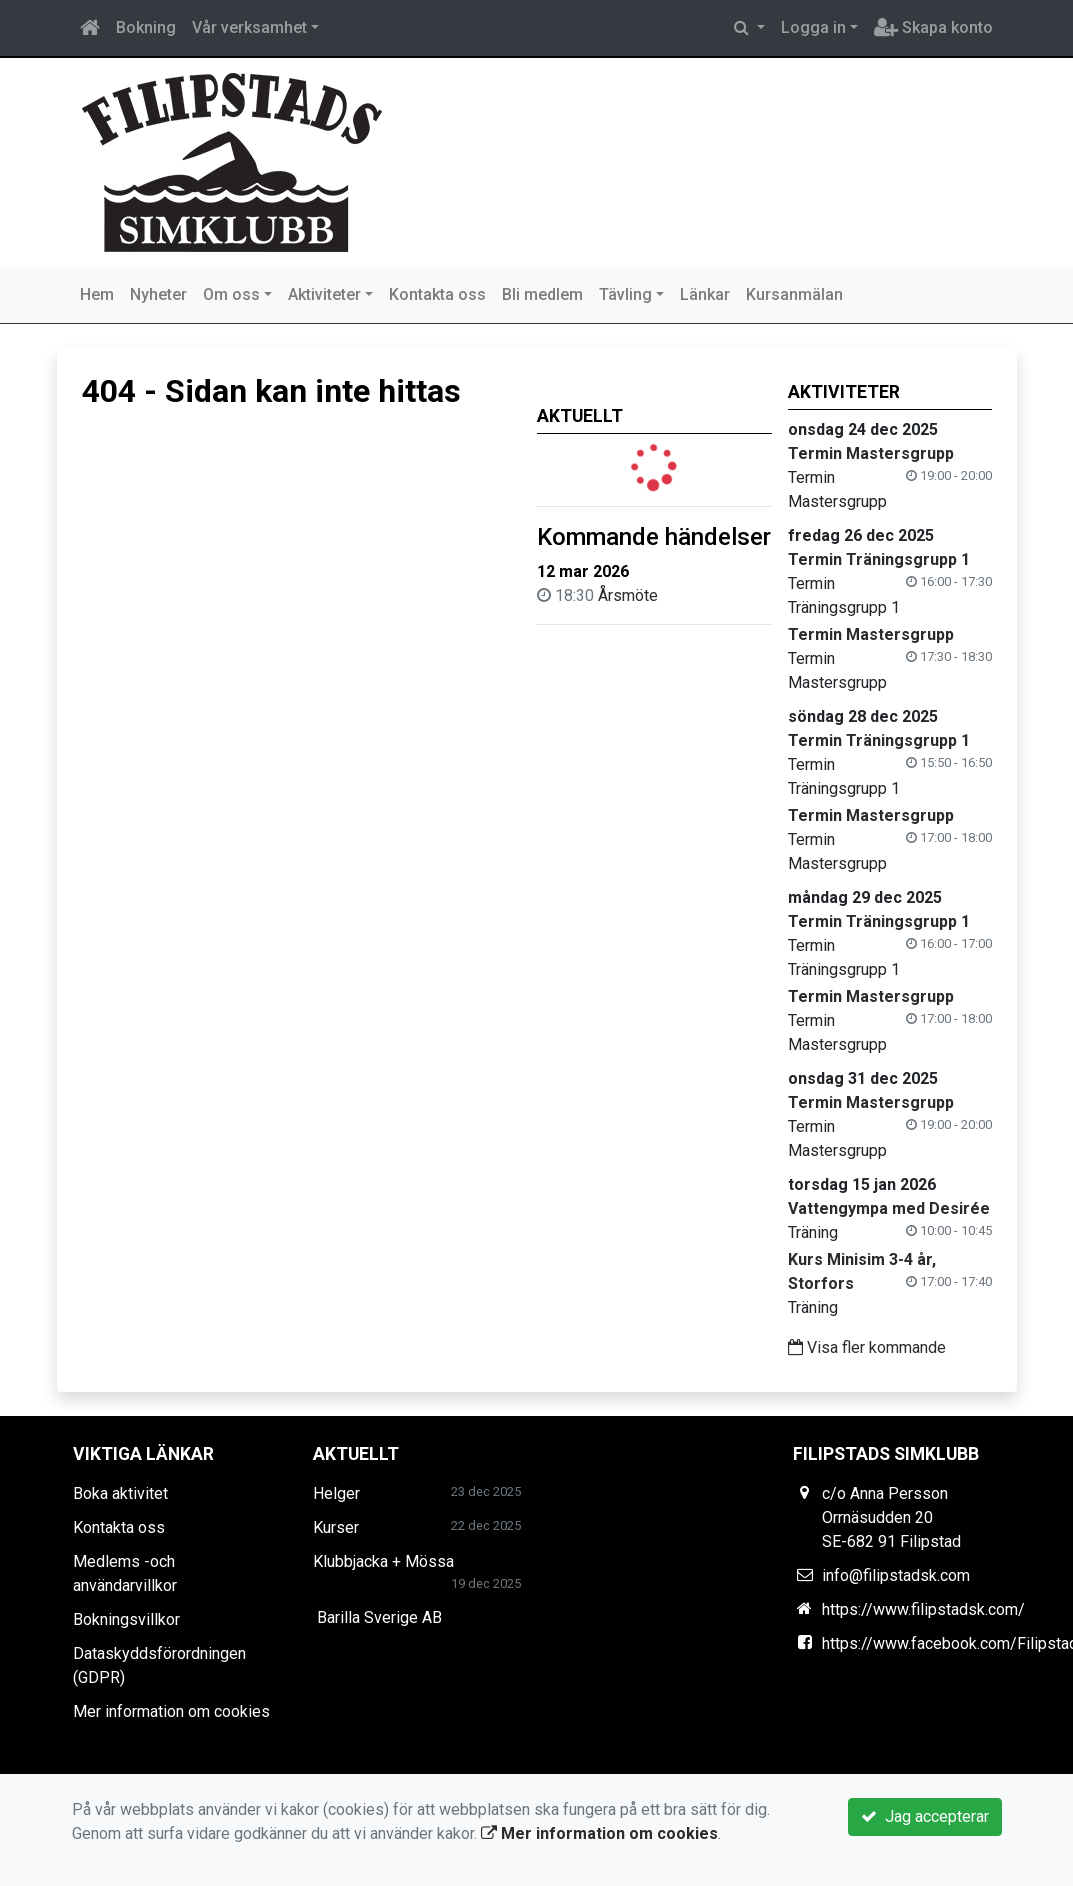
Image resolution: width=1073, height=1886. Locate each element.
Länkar (705, 294)
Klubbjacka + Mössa (383, 1561)
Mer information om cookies (171, 1711)
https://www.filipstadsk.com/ (923, 1609)
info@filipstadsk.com (896, 1575)
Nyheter (158, 294)
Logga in (813, 27)
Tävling (625, 294)
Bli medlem (542, 294)
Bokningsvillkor (126, 1619)
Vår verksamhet (249, 27)
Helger (336, 1493)
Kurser (336, 1527)
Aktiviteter (324, 294)
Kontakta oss (437, 294)
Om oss (231, 294)
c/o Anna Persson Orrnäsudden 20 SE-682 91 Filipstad (891, 1517)
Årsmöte (628, 595)
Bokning (146, 27)
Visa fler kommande (867, 1347)
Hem (97, 294)
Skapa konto (933, 27)
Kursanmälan (794, 294)
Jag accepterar (925, 1816)
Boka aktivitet (120, 1493)
